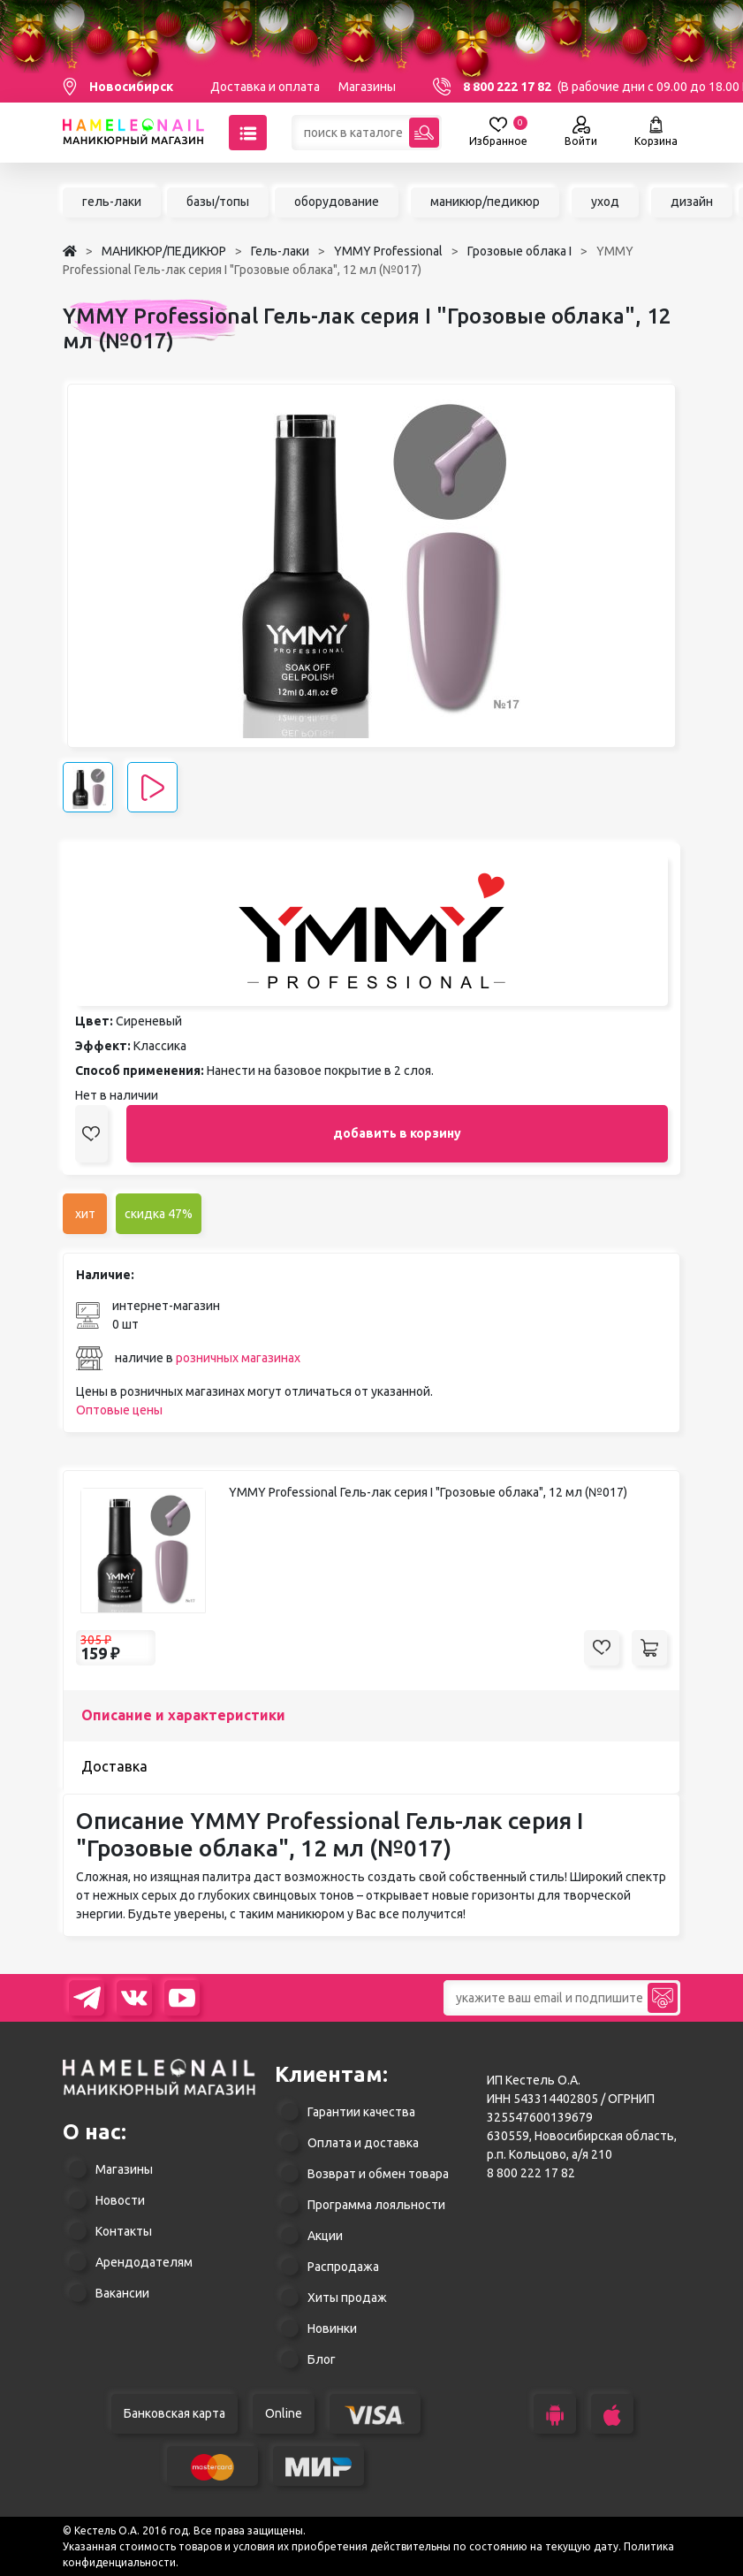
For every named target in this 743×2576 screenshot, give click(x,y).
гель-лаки (111, 201)
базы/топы (217, 201)
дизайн (692, 201)
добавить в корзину (397, 1133)
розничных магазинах (238, 1358)
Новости (120, 2200)
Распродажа (343, 2267)
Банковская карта (174, 2413)
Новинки (332, 2328)
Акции (325, 2236)
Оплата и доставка (363, 2143)
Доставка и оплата (265, 87)
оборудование (336, 201)
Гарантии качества (361, 2112)
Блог (321, 2359)
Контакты (123, 2231)
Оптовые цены (119, 1410)
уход (605, 201)
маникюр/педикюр (485, 201)
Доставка (114, 1766)
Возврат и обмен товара (378, 2174)
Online (283, 2413)
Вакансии (122, 2293)
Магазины (367, 87)
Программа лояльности (376, 2205)
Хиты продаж (347, 2297)
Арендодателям (144, 2262)
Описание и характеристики (183, 1715)
